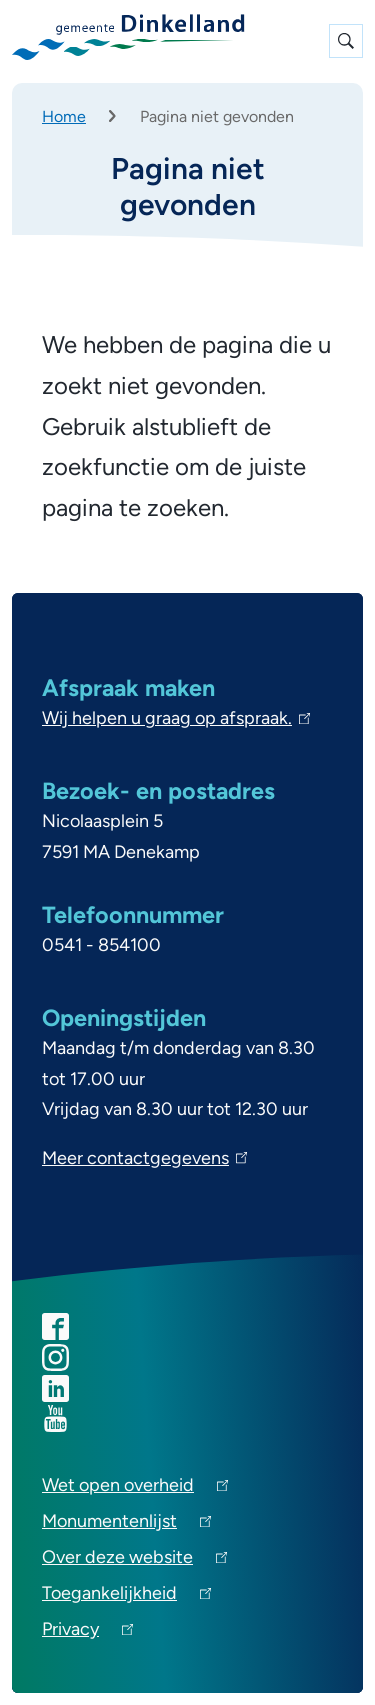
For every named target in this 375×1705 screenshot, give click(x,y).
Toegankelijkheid (126, 1596)
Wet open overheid (135, 1488)
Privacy (87, 1632)
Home (64, 116)
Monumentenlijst (126, 1524)
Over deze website (134, 1560)
